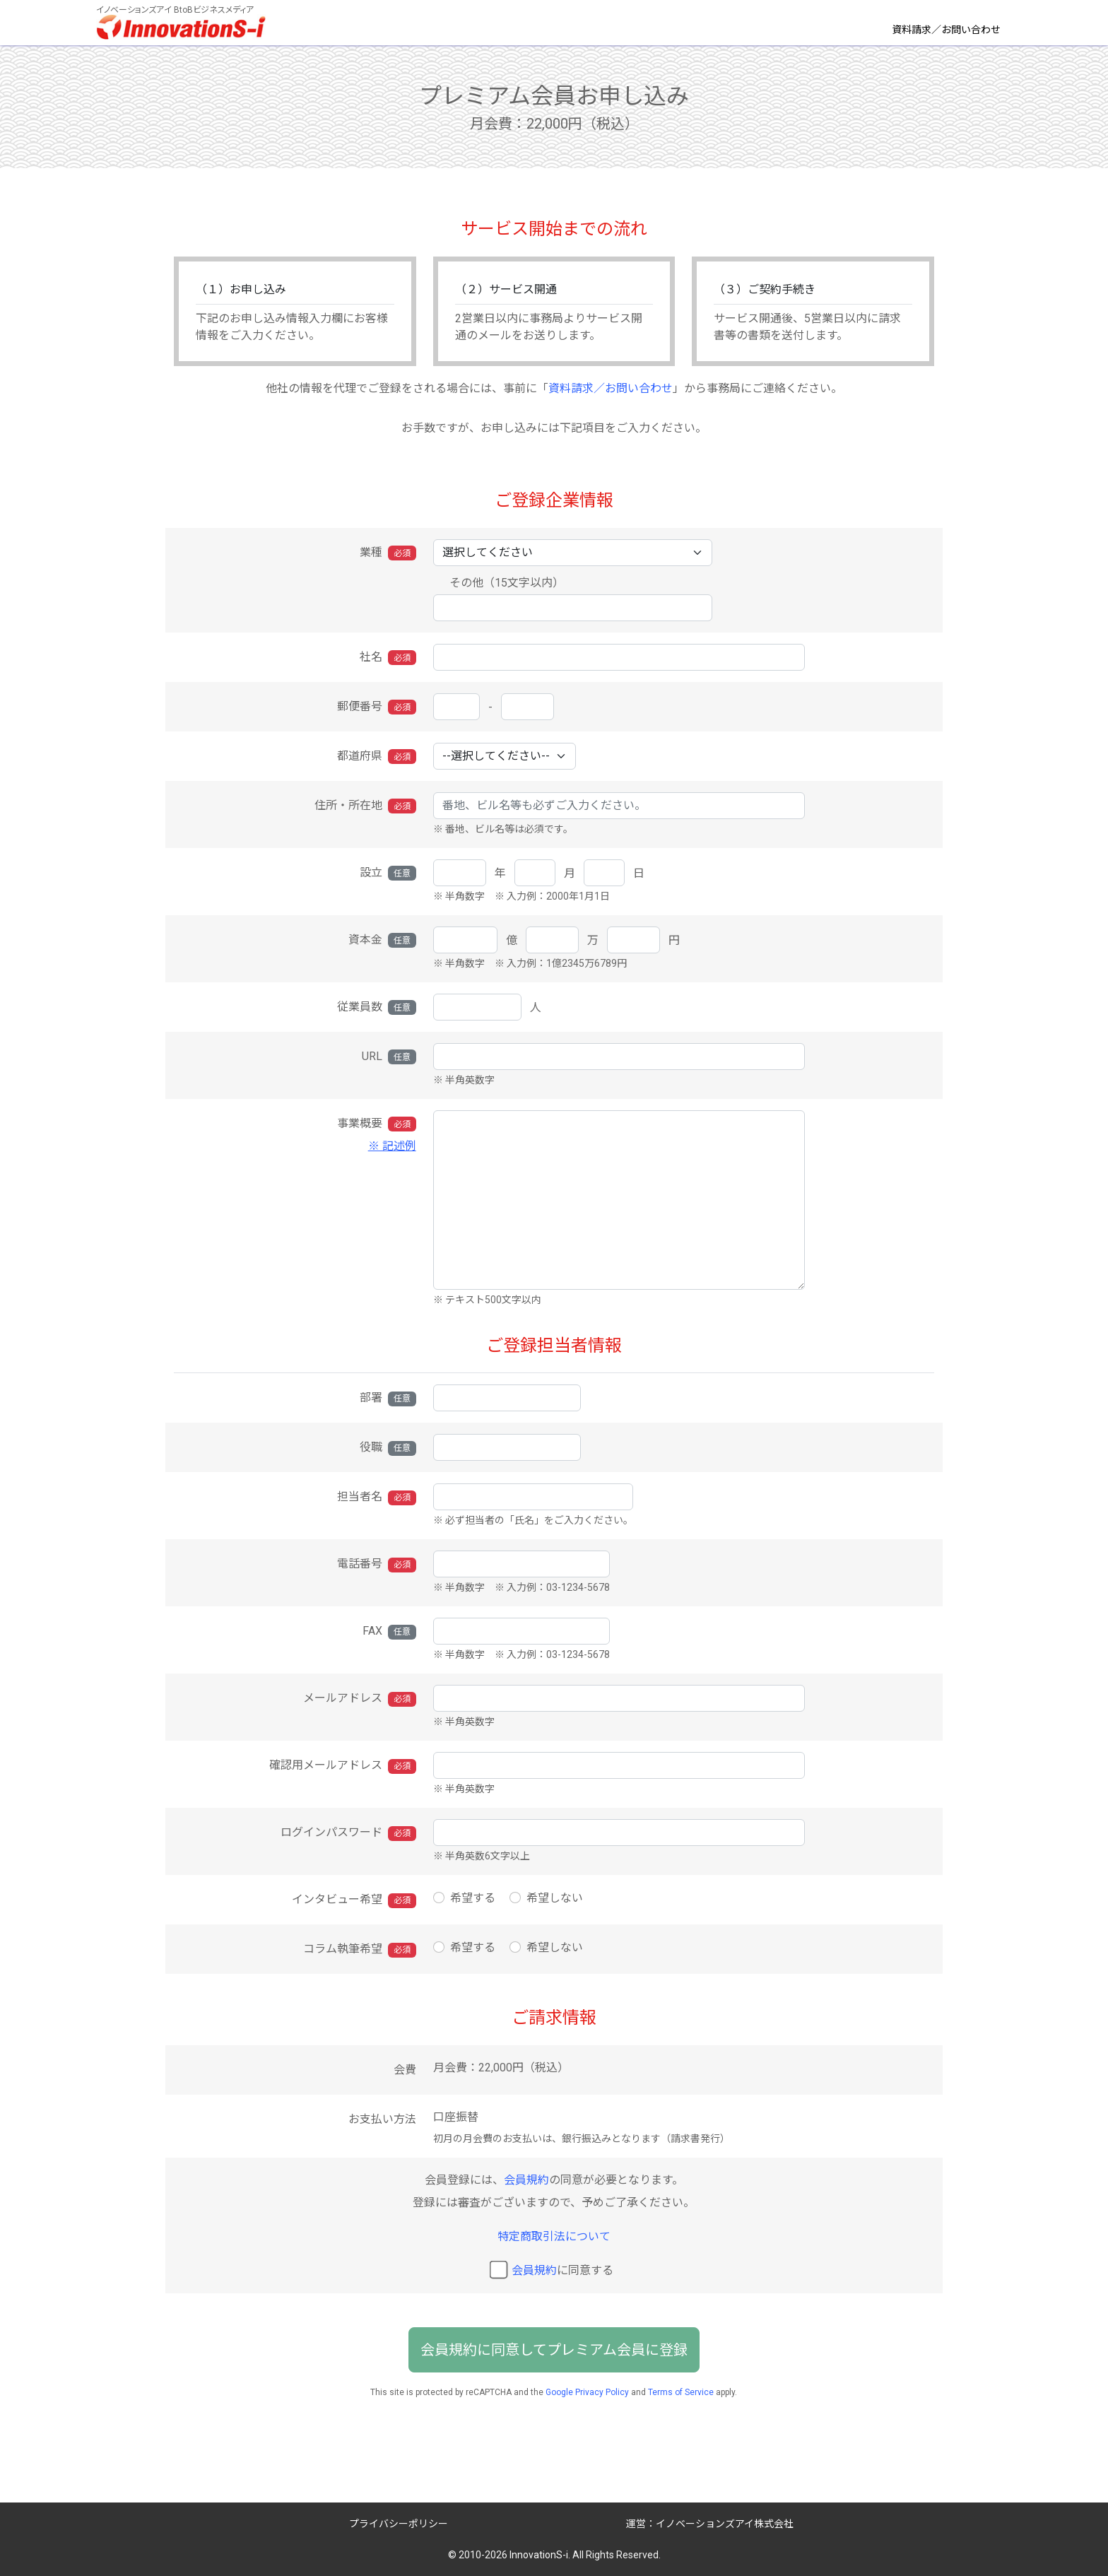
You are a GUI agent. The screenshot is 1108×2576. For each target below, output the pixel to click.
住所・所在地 (365, 806)
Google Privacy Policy (587, 2392)
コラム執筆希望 (359, 1949)
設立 (388, 873)
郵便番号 (376, 707)
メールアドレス (359, 1698)
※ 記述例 (392, 1146)
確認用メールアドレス (342, 1765)
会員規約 (526, 2180)
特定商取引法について (554, 2236)
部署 (388, 1398)
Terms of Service (681, 2392)
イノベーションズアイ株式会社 (725, 2523)
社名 (388, 657)
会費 (405, 2069)
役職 (388, 1447)
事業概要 (295, 1136)
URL (389, 1056)
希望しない (554, 1898)
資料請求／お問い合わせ (946, 29)
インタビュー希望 (354, 1900)
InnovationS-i (538, 2554)
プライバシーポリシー (398, 2523)
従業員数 (376, 1007)
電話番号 (376, 1564)
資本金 (382, 940)
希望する (472, 1898)
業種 (388, 553)
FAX (389, 1631)
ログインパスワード (348, 1832)
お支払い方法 (382, 2119)
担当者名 (376, 1497)
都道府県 (376, 756)
